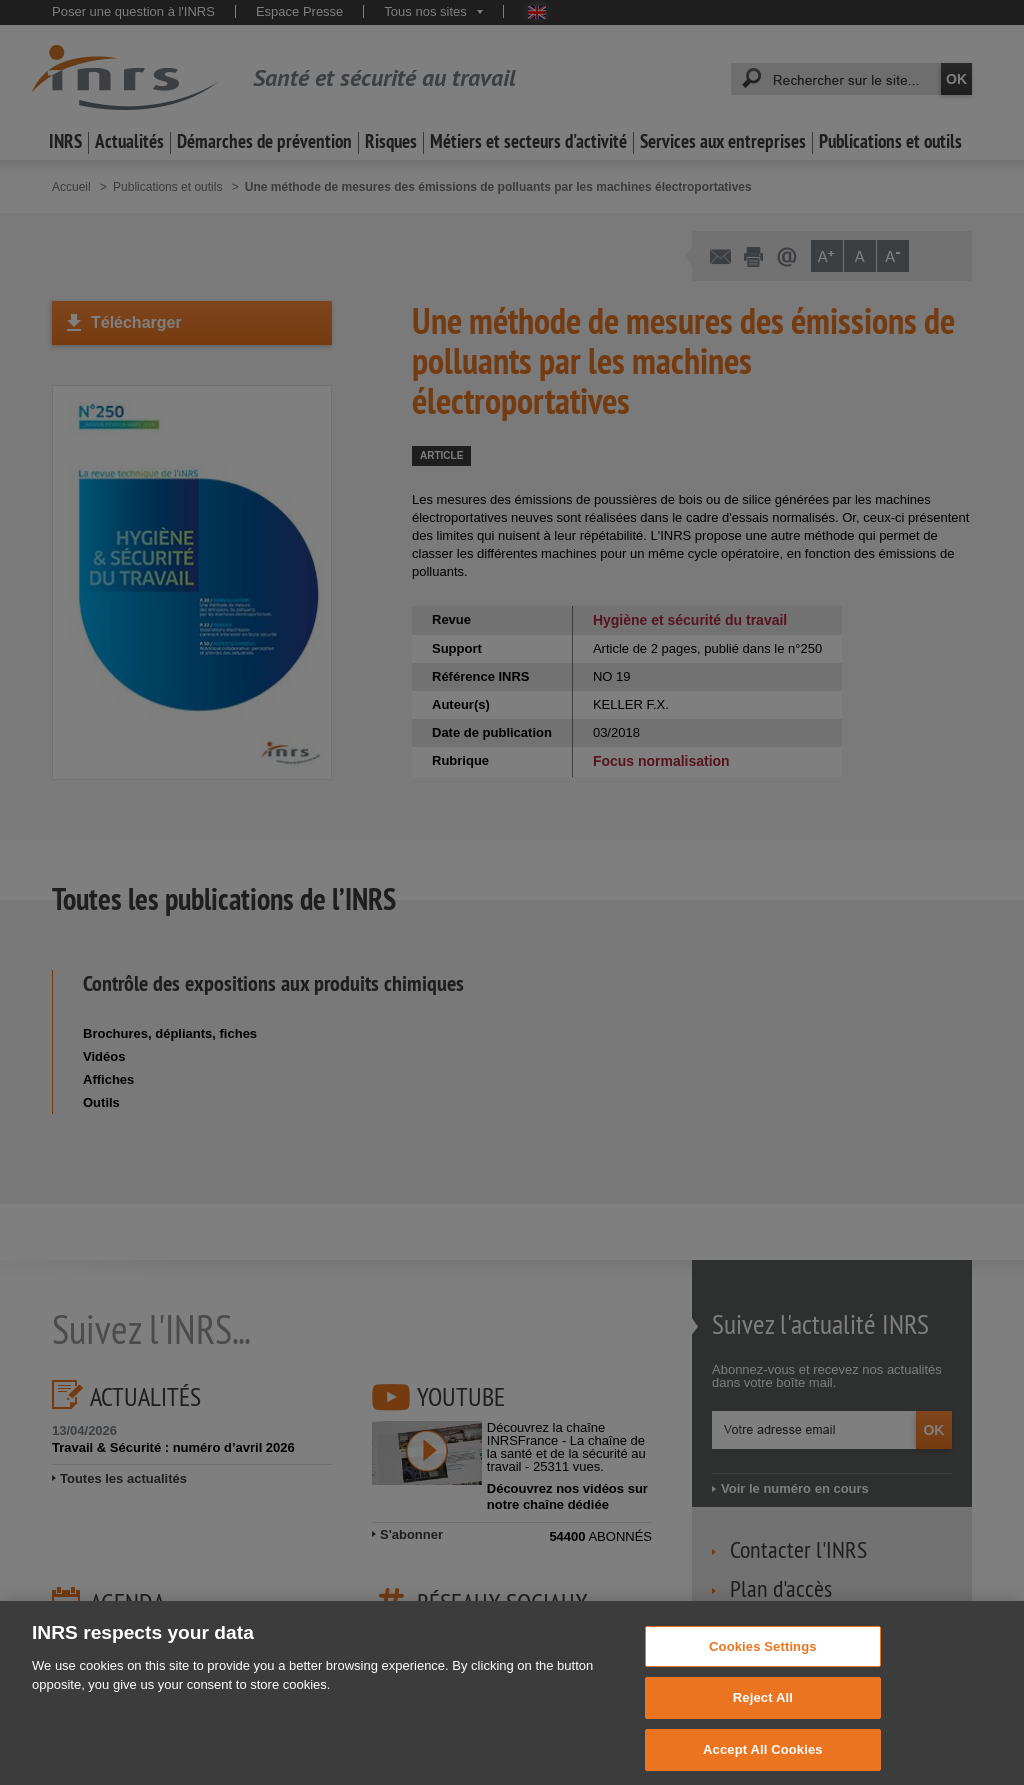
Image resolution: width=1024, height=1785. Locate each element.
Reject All (763, 1725)
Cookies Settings (763, 1673)
